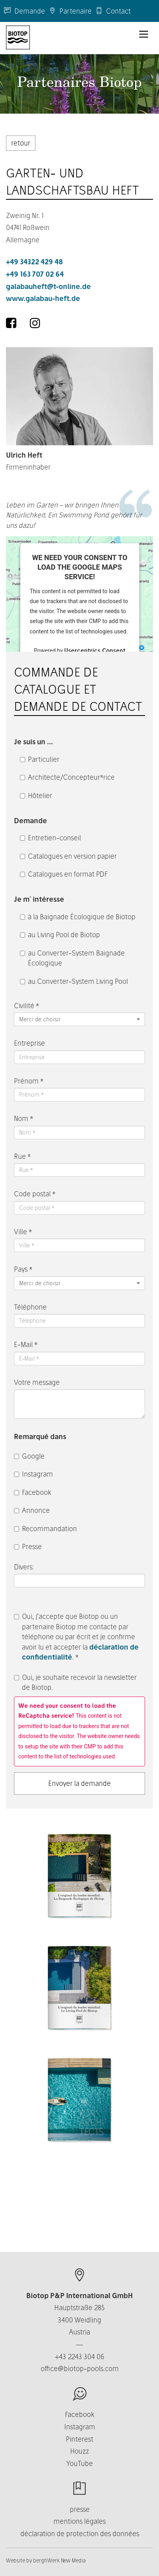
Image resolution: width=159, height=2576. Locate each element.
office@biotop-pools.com (80, 2368)
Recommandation (45, 1528)
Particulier (39, 759)
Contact (113, 11)
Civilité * (26, 1005)
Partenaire (70, 11)
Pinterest (79, 2439)
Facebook (32, 1492)
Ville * (23, 1231)
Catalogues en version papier (68, 856)
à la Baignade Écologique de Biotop (77, 916)
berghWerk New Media (59, 2560)
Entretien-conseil (50, 838)
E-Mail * (25, 1344)
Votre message (37, 1382)
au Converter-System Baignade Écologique (72, 958)
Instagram (33, 1474)
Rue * (22, 1156)
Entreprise (29, 1043)
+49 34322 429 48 (34, 262)
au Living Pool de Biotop (60, 934)
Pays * (23, 1269)
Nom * (23, 1118)
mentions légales (79, 2521)
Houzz (79, 2451)
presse (80, 2509)
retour (20, 143)
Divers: (24, 1567)
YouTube (79, 2463)
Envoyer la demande (79, 1783)
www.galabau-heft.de (43, 298)
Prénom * (28, 1081)
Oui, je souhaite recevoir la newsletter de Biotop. (75, 1682)
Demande (24, 11)
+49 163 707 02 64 (35, 274)
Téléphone (30, 1307)
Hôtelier (36, 795)
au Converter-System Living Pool (74, 981)
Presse (28, 1546)
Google (29, 1456)
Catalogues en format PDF (64, 874)
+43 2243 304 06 (79, 2356)
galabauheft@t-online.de (48, 286)
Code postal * (34, 1194)
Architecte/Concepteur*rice (67, 777)
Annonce (32, 1510)
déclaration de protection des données (79, 2533)
